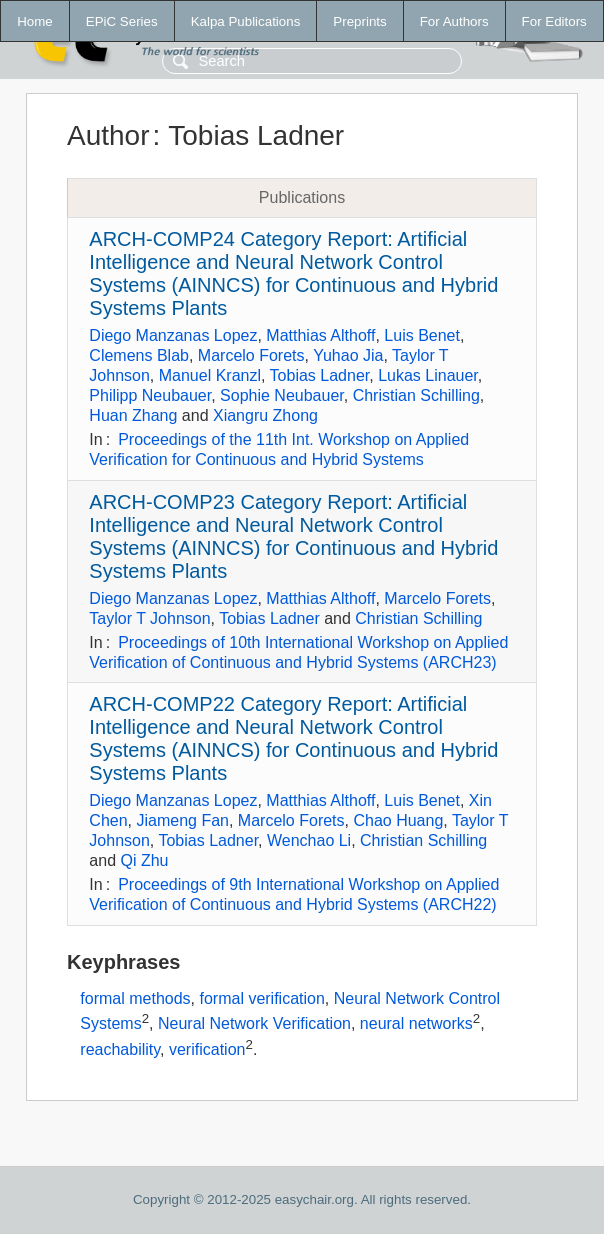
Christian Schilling (416, 395)
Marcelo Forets (251, 355)
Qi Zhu (144, 860)
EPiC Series (122, 21)
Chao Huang (398, 820)
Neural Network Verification (254, 1024)
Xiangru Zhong (265, 415)
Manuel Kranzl (210, 375)
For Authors (454, 21)
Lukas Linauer (428, 375)
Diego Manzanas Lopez (173, 335)
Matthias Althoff (320, 335)
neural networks (416, 1024)
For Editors (554, 21)
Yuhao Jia (348, 355)
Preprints (359, 21)
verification (207, 1049)
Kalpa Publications (246, 21)
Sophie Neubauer (282, 395)
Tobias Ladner (320, 375)
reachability (120, 1049)
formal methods (135, 998)
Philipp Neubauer (150, 395)
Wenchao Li (309, 840)
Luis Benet (422, 335)
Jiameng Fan (182, 820)
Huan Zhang (133, 415)
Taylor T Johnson (149, 618)
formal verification (261, 998)
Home (35, 21)
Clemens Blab (139, 355)
